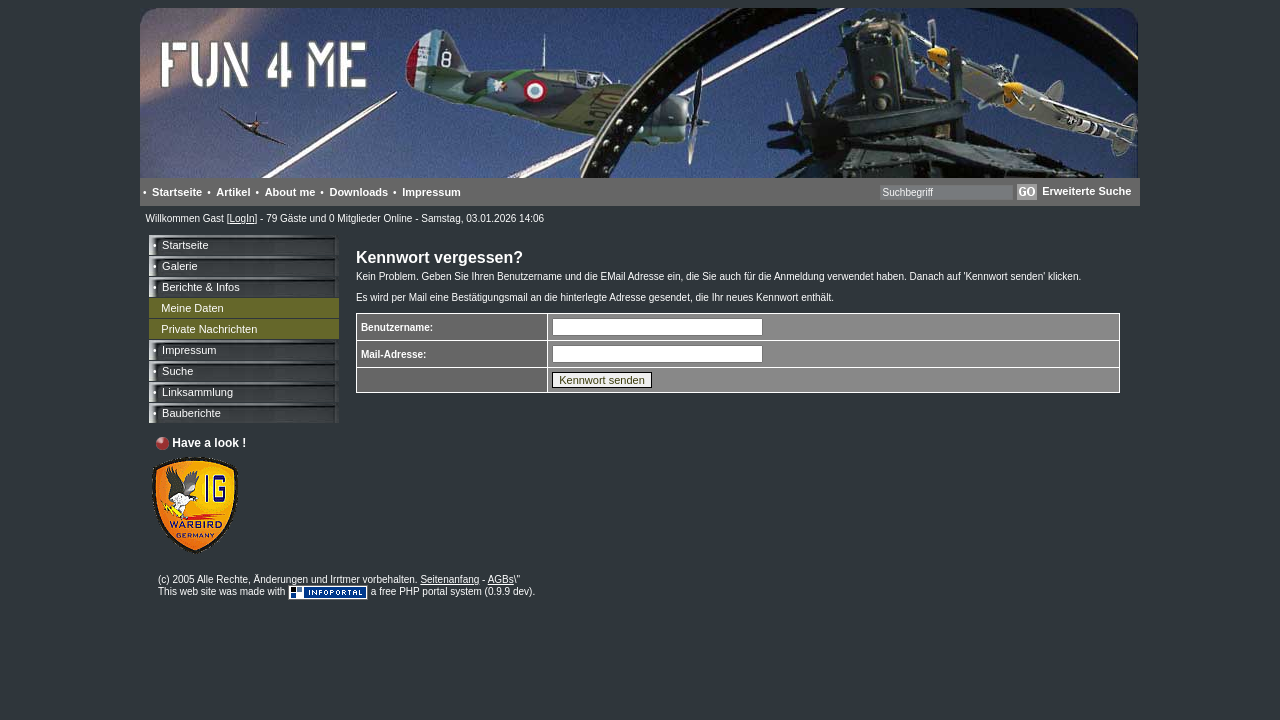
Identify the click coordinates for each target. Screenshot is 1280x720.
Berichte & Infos (201, 287)
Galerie (179, 266)
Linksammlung (197, 392)
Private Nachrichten (209, 329)
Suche (177, 371)
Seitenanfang (449, 579)
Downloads (358, 192)
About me (290, 192)
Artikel (233, 192)
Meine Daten (192, 308)
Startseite (177, 192)
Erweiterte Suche (1086, 191)
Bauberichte (191, 413)
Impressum (431, 192)
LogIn (241, 218)
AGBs (501, 579)
